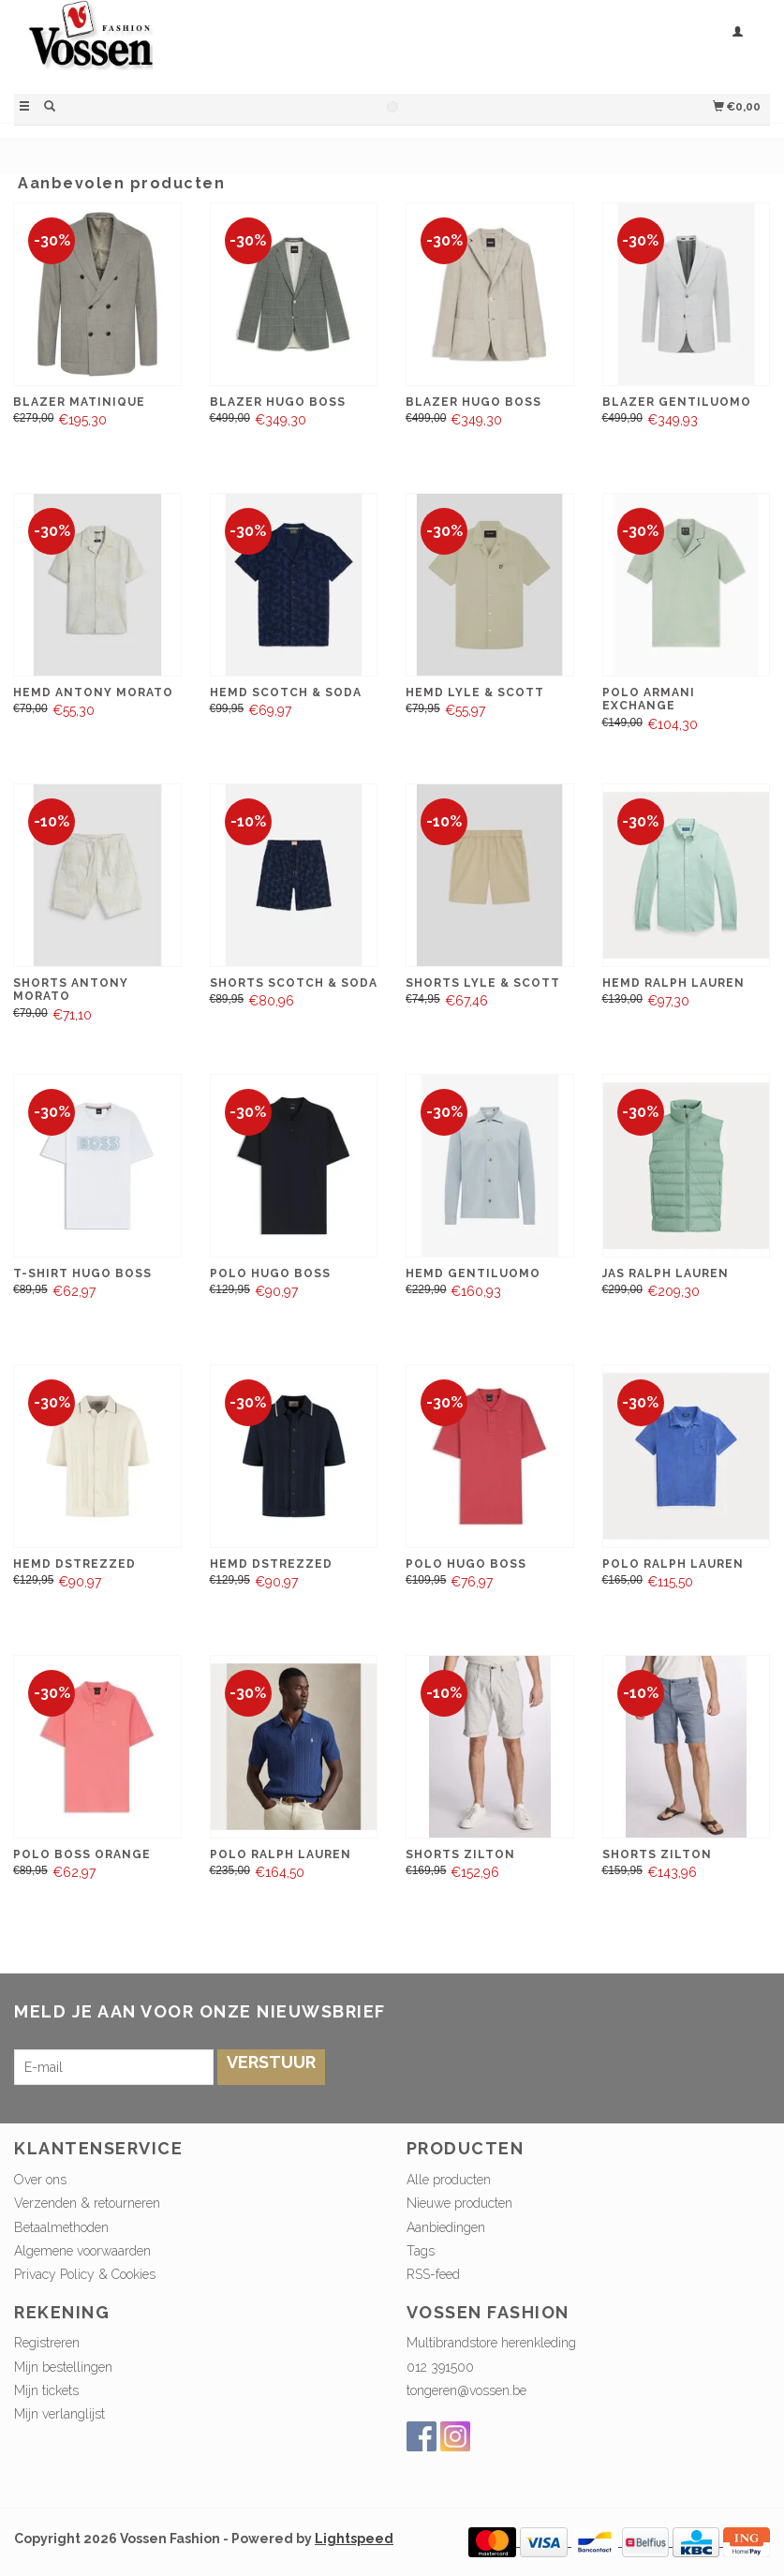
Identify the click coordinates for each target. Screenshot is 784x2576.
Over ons (40, 2179)
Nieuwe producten (459, 2203)
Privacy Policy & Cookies (84, 2274)
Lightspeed (354, 2538)
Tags (421, 2250)
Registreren (47, 2342)
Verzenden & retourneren (87, 2203)
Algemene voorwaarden (82, 2250)
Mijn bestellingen (63, 2367)
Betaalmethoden (61, 2227)
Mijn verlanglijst (59, 2413)
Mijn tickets (46, 2390)
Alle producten (449, 2179)
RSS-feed (433, 2274)
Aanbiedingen (446, 2227)
